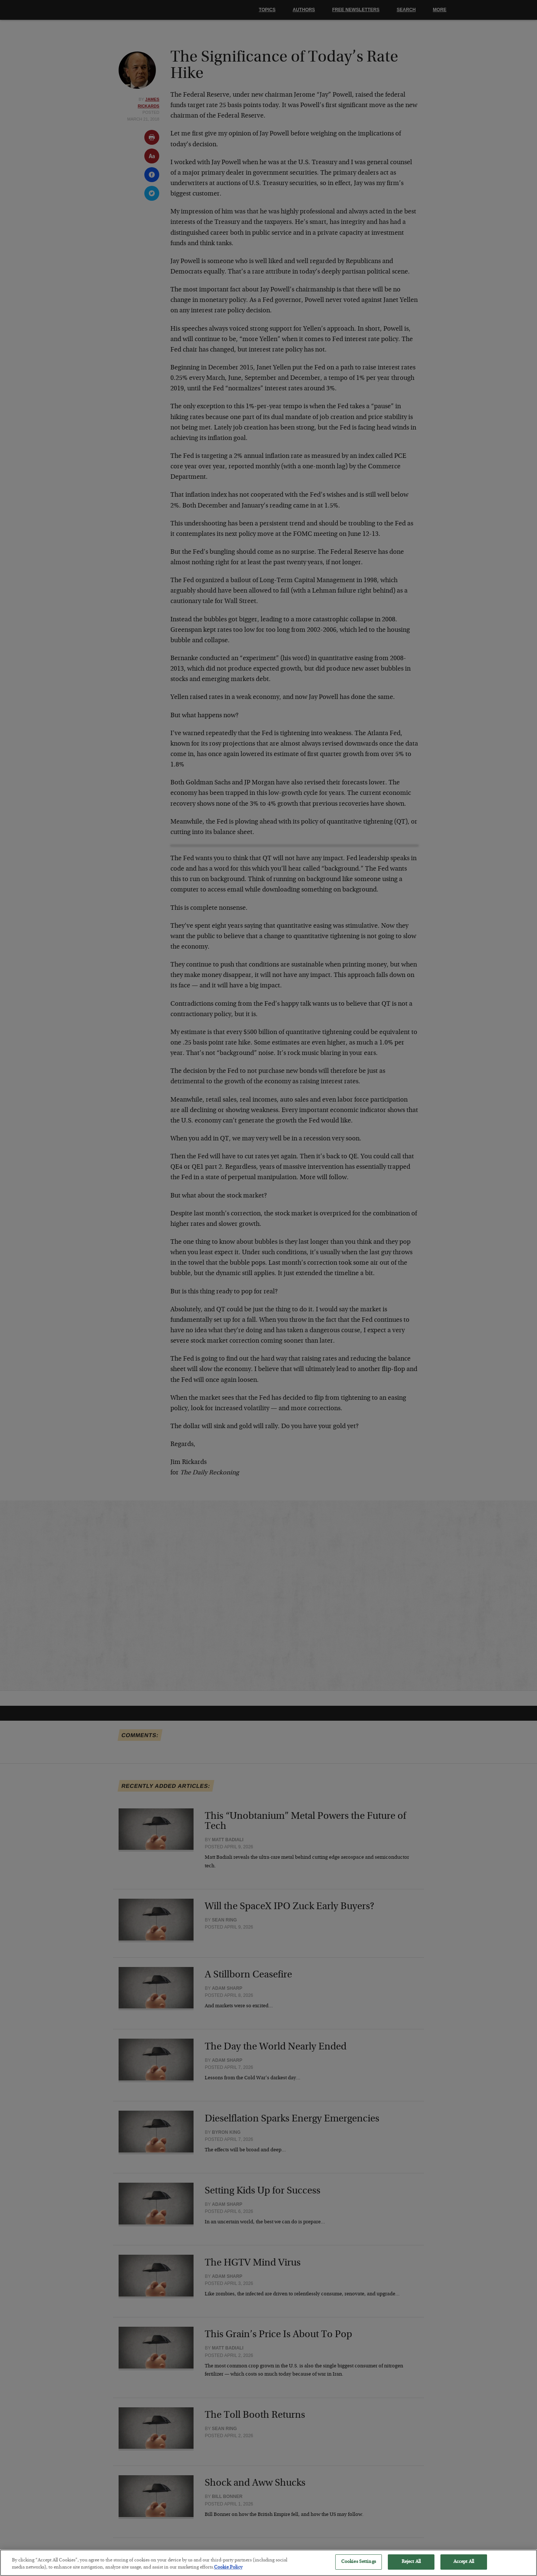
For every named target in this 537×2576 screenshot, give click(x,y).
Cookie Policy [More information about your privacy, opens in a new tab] (228, 2573)
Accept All (463, 2567)
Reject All (411, 2567)
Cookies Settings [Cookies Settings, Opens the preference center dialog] (358, 2567)
